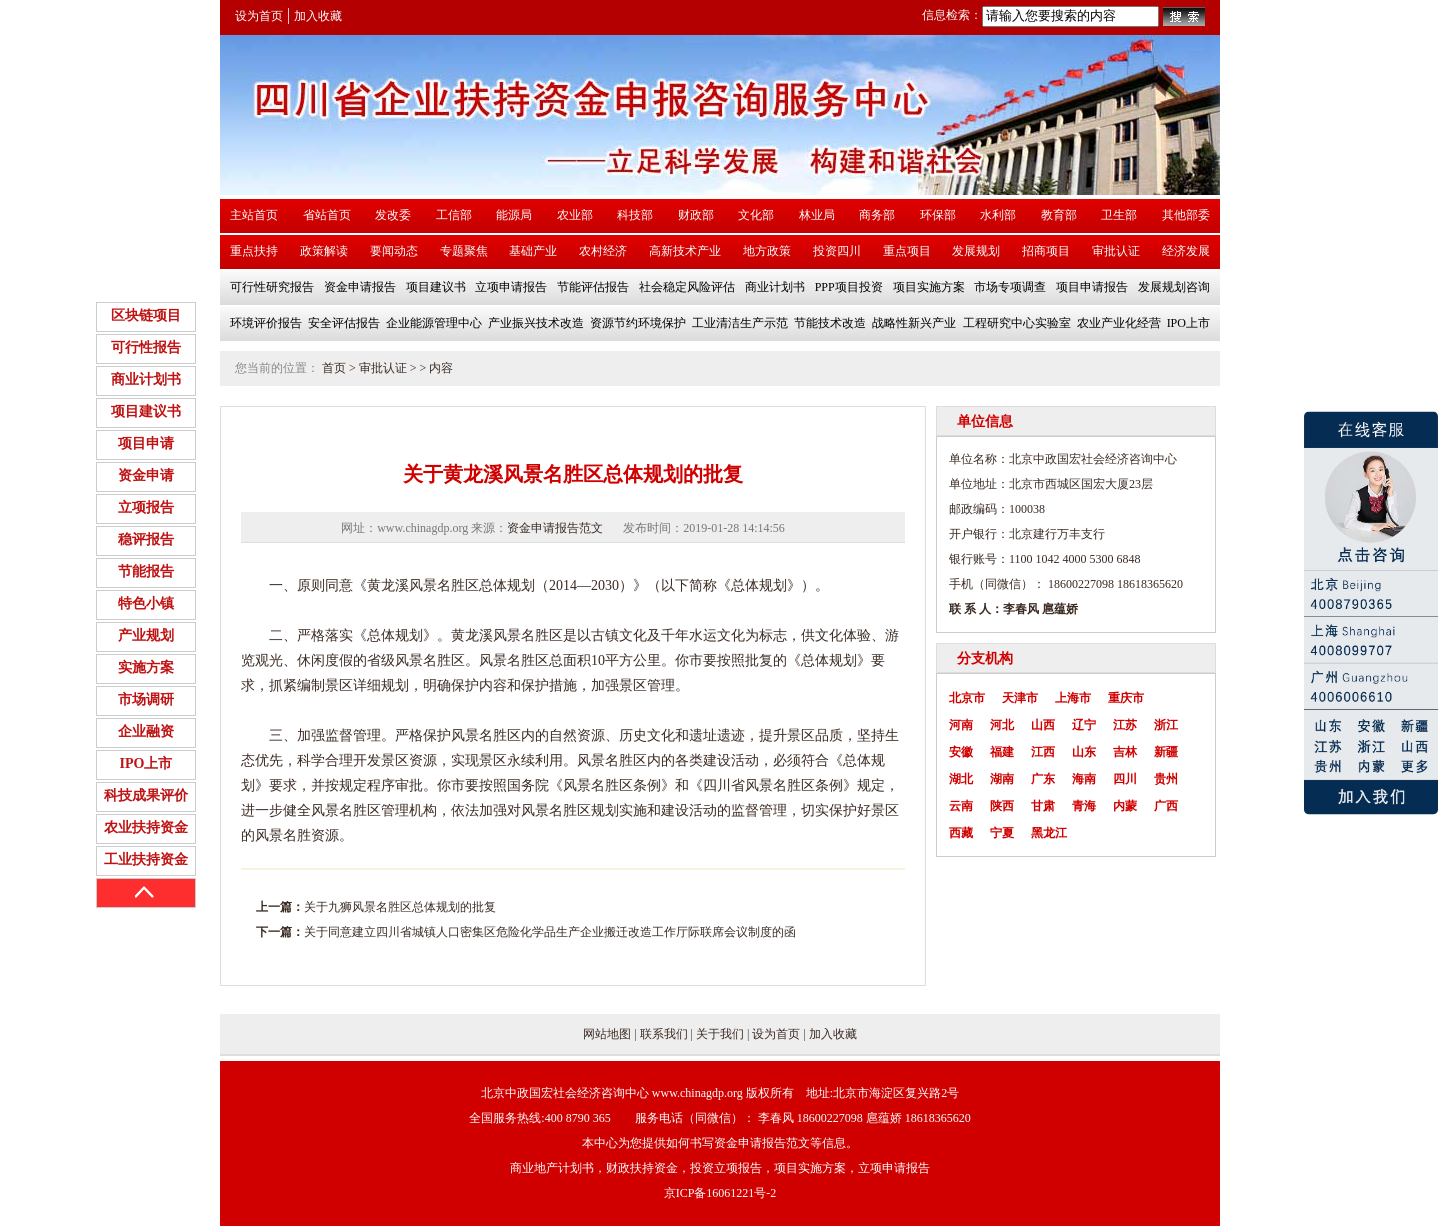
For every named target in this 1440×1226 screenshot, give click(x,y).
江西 (1043, 752)
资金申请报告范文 (555, 528)
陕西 (1002, 806)
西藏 (961, 833)
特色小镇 (146, 603)
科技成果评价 (146, 795)
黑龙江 (1049, 833)
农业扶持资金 (146, 827)
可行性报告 (146, 347)
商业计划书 (146, 379)
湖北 (961, 779)
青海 (1084, 806)
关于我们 (720, 1034)
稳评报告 (146, 539)
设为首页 (259, 16)
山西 (1043, 725)
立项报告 (146, 507)
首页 (334, 368)
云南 (961, 806)
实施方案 (146, 667)
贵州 (1166, 779)
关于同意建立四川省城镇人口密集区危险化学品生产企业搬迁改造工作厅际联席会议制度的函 (550, 932)
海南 (1084, 779)
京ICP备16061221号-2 (720, 1193)
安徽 (961, 752)
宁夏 (1002, 833)
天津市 (1020, 698)
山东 (1084, 752)
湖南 (1002, 779)
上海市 (1073, 698)
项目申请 (146, 443)
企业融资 (146, 731)
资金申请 (146, 475)
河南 (961, 725)
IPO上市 (146, 763)
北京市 (967, 698)
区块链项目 (146, 315)
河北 (1002, 725)
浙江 (1166, 725)
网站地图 (607, 1034)
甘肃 (1043, 806)
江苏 (1125, 725)
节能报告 (146, 571)
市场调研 (146, 699)
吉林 (1125, 752)
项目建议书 (146, 411)
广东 (1043, 779)
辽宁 (1084, 725)
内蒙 (1125, 806)
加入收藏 (318, 16)
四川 (1125, 779)
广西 (1166, 806)
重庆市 (1126, 698)
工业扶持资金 (146, 859)
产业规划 (146, 635)
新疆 (1166, 752)
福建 (1002, 752)
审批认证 (383, 368)
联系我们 (664, 1034)
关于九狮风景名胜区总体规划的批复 (400, 907)
